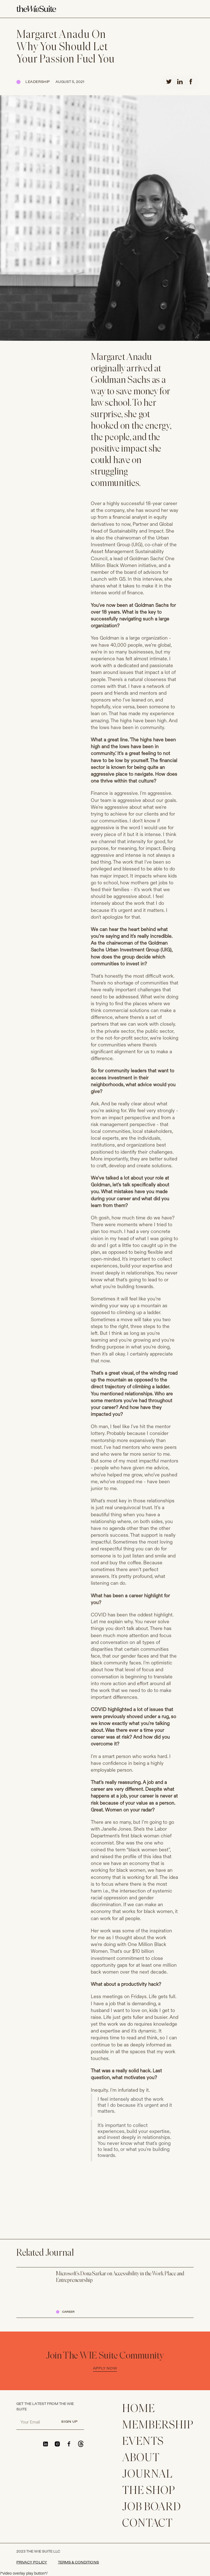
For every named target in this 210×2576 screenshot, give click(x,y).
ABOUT (141, 2458)
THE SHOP (148, 2491)
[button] (190, 9)
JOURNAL (147, 2474)
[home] (36, 9)
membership (158, 2425)
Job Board (151, 2507)
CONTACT (147, 2523)
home (138, 2409)
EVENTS (143, 2441)
